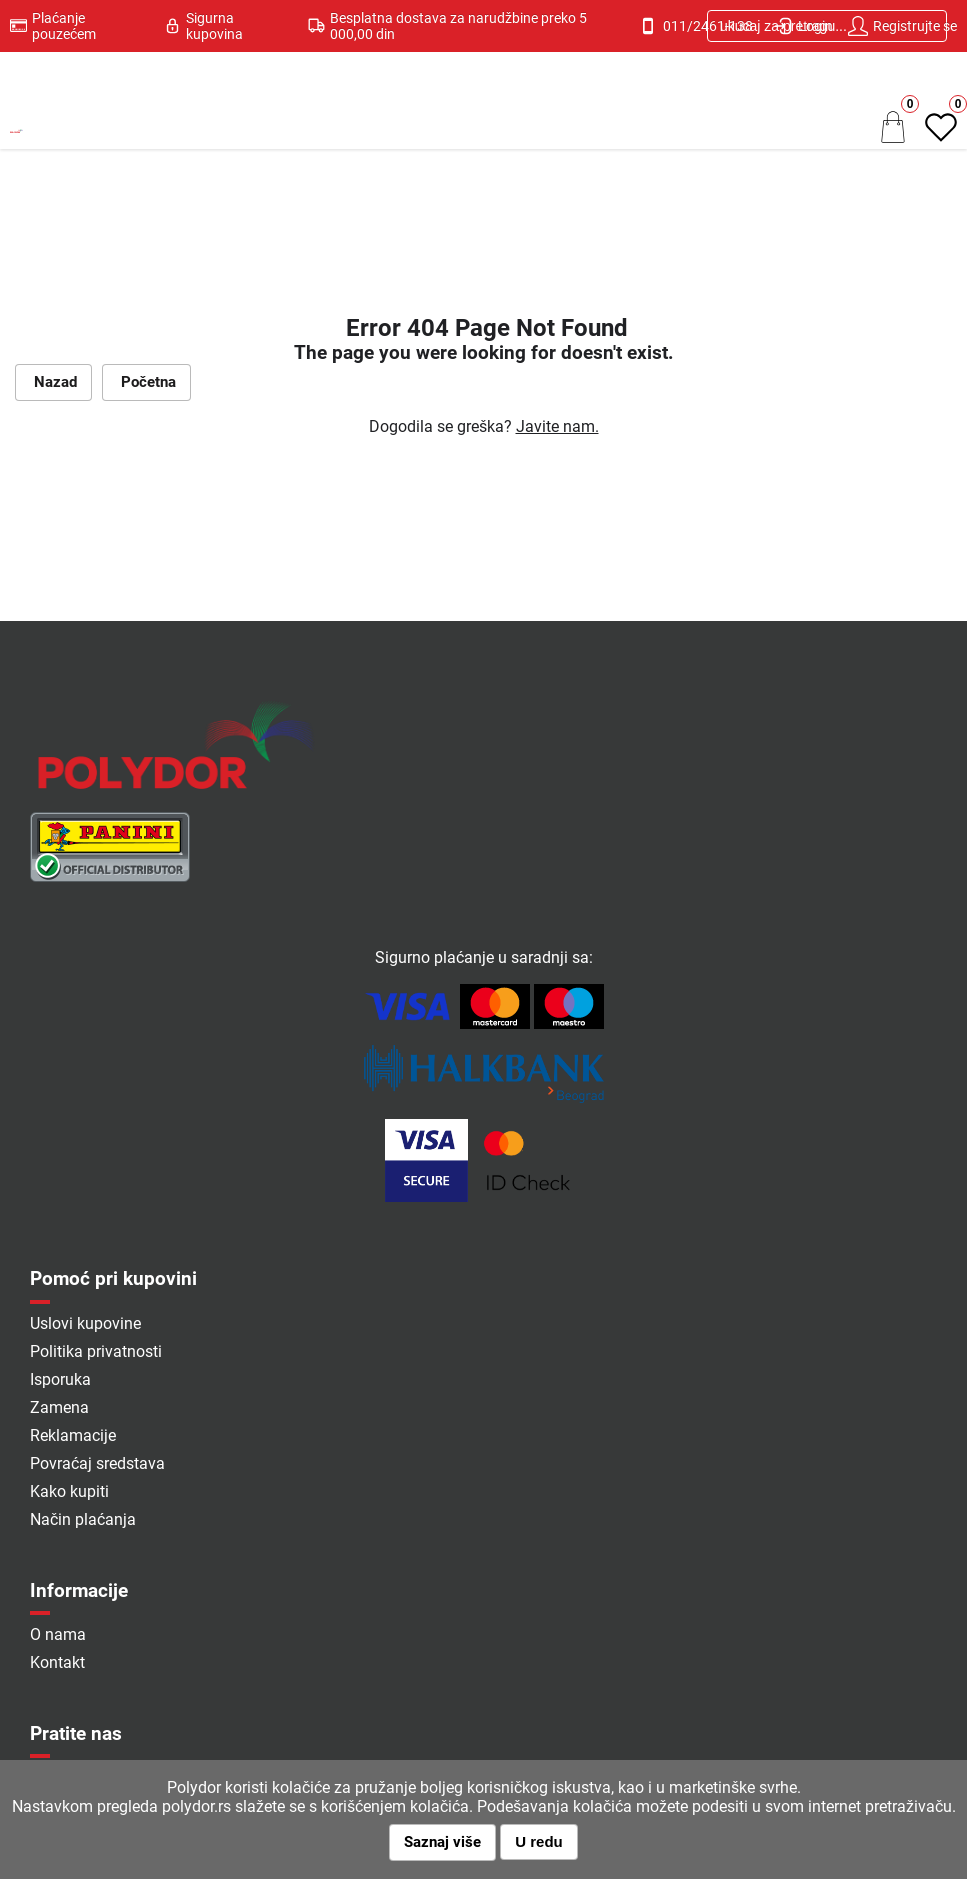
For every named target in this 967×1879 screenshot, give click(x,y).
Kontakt (57, 1662)
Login (803, 26)
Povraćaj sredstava (97, 1463)
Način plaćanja (83, 1519)
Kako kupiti (69, 1491)
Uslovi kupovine (85, 1323)
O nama (58, 1634)
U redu (539, 1841)
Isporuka (60, 1379)
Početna (146, 382)
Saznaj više (442, 1842)
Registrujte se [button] (902, 26)
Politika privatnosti (96, 1351)
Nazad (53, 382)
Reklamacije (73, 1435)
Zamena (59, 1407)
